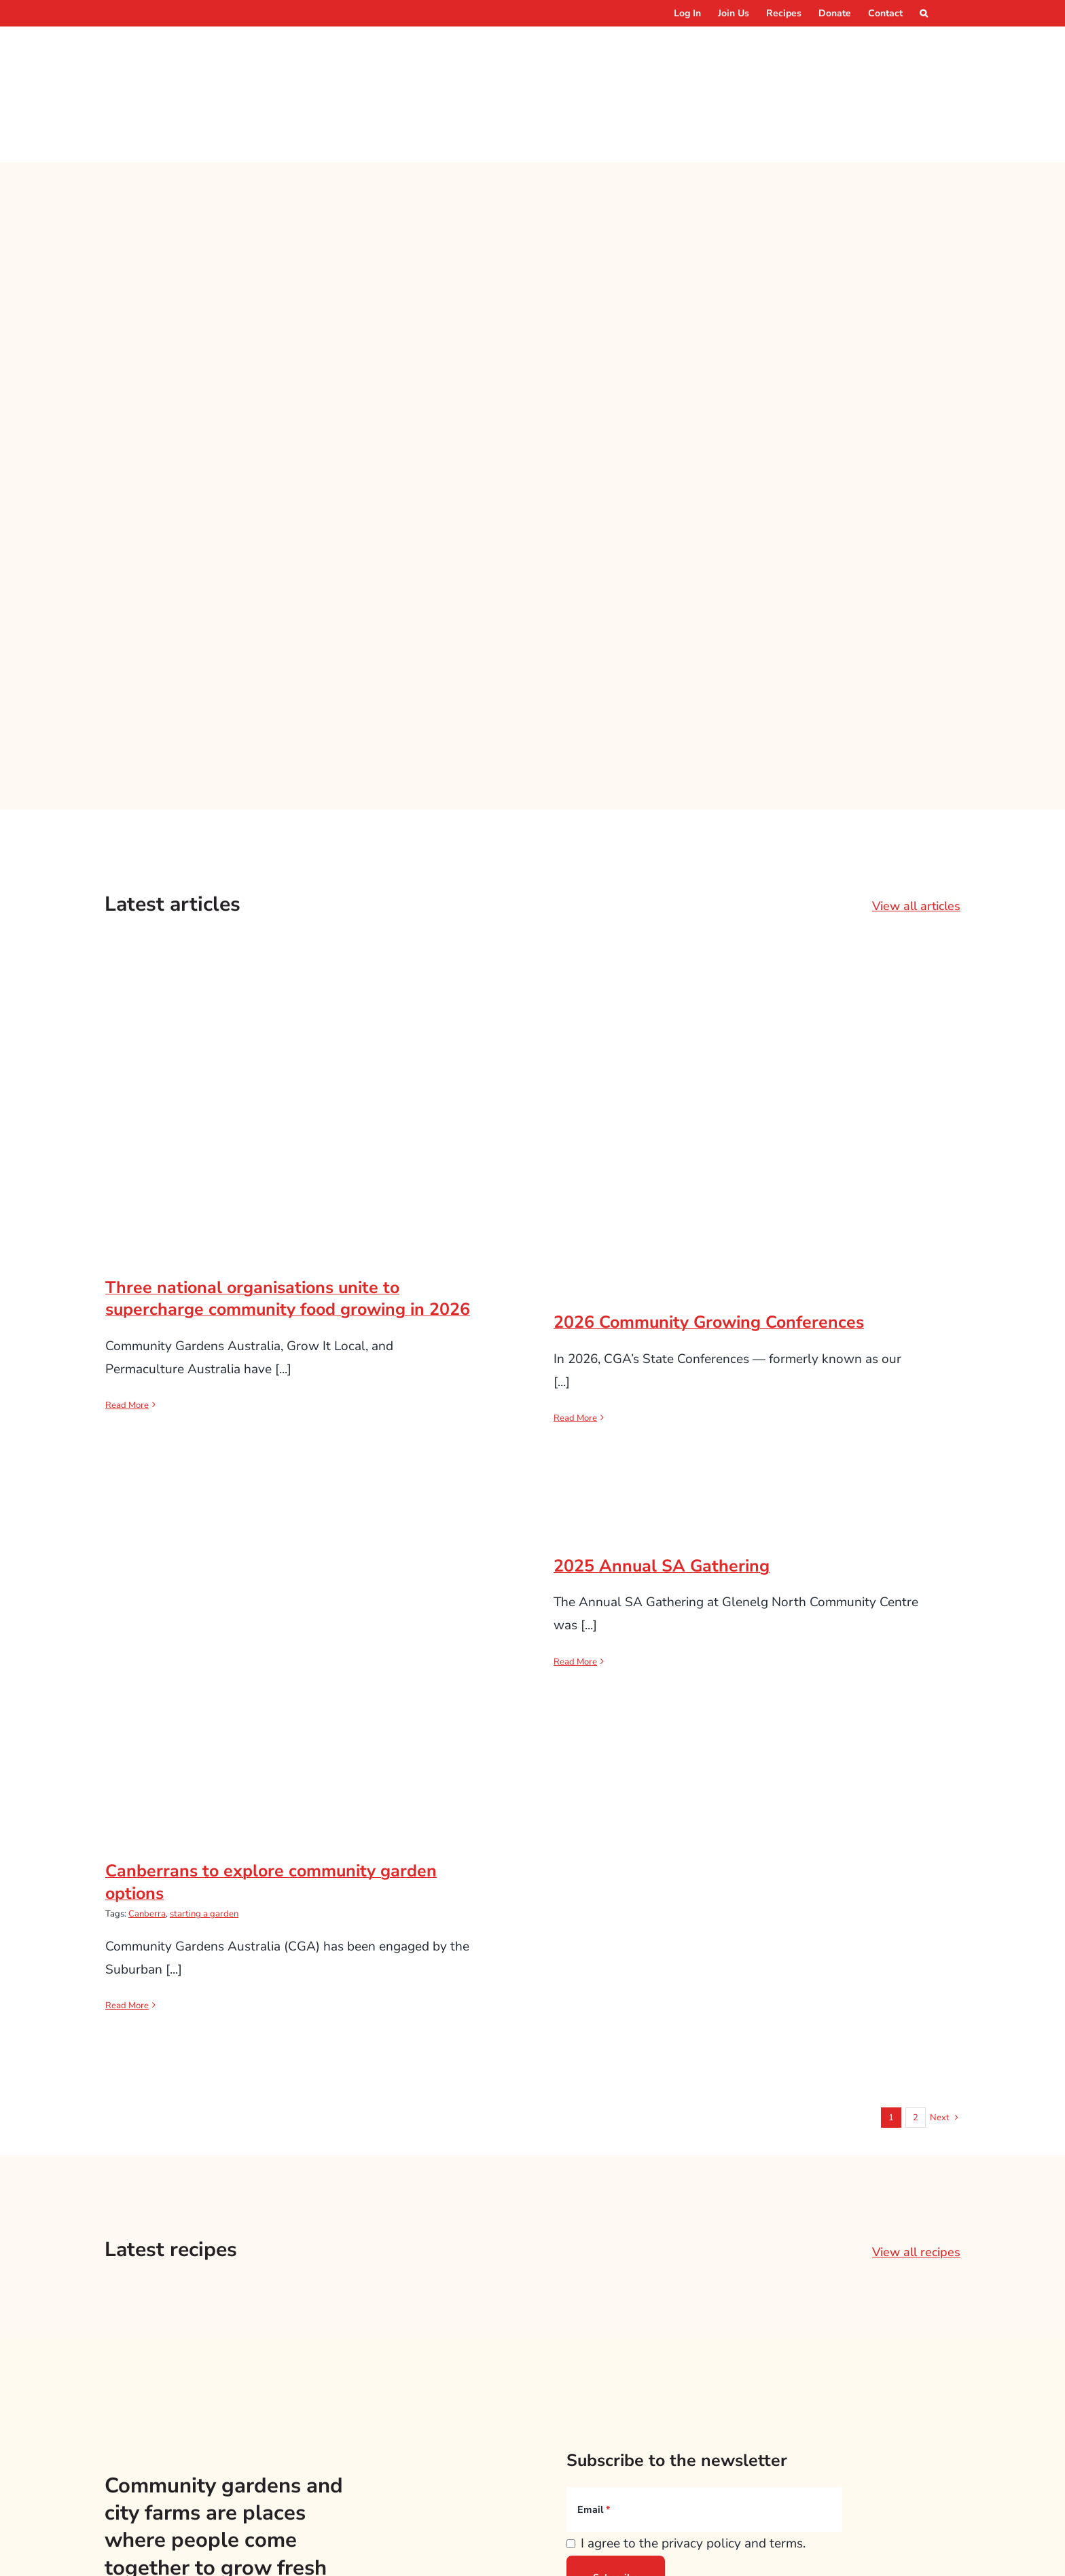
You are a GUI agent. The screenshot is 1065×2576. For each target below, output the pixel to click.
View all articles (916, 818)
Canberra (147, 1826)
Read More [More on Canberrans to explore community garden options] (127, 1918)
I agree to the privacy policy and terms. (693, 2456)
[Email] (704, 2421)
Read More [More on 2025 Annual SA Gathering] (575, 1574)
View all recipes (916, 2164)
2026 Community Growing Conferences (709, 1234)
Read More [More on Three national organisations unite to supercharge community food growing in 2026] (127, 1317)
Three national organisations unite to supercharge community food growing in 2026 (287, 1211)
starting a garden (204, 1826)
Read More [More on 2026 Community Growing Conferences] (575, 1330)
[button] (924, 13)
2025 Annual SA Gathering (662, 1478)
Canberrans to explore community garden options (271, 1794)
